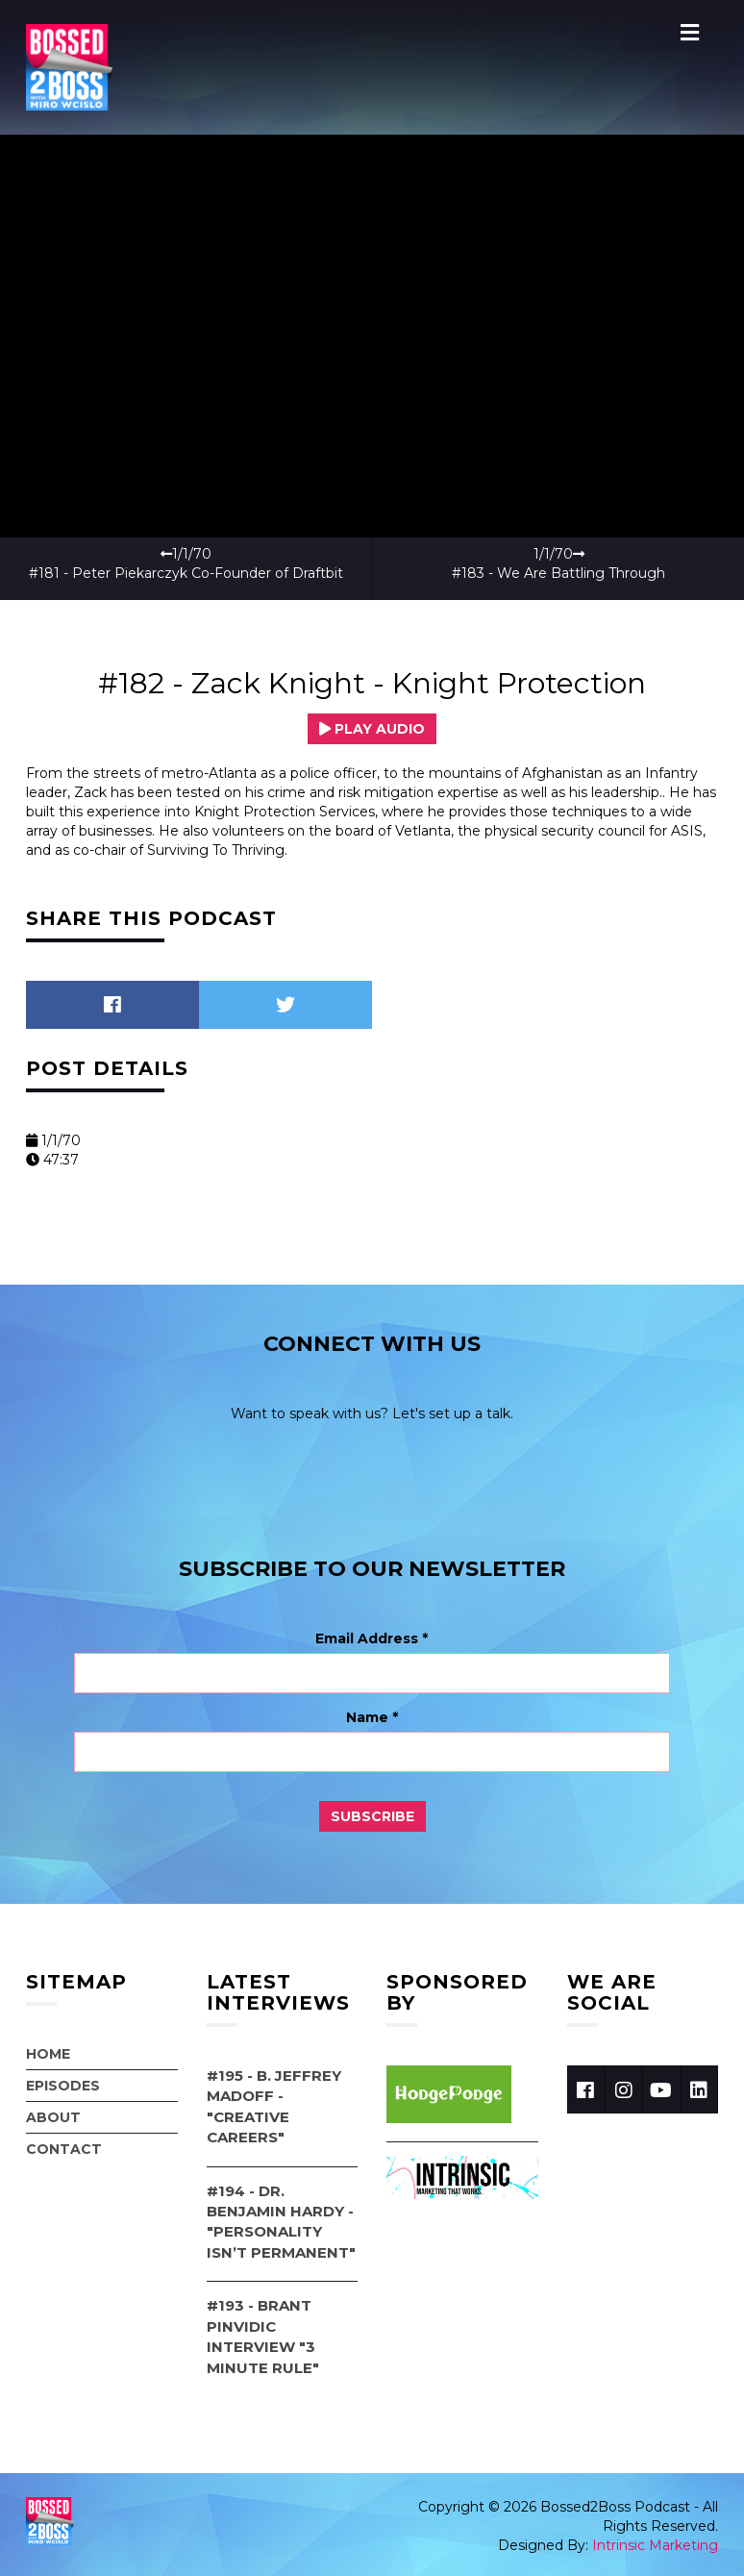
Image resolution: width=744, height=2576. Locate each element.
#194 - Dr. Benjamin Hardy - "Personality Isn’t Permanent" (281, 2222)
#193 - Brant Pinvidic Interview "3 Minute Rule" (263, 2336)
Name (372, 1717)
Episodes (63, 2085)
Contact (64, 2149)
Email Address (371, 1638)
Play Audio (372, 729)
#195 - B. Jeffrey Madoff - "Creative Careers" (274, 2106)
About (53, 2117)
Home (48, 2054)
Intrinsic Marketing (655, 2545)
